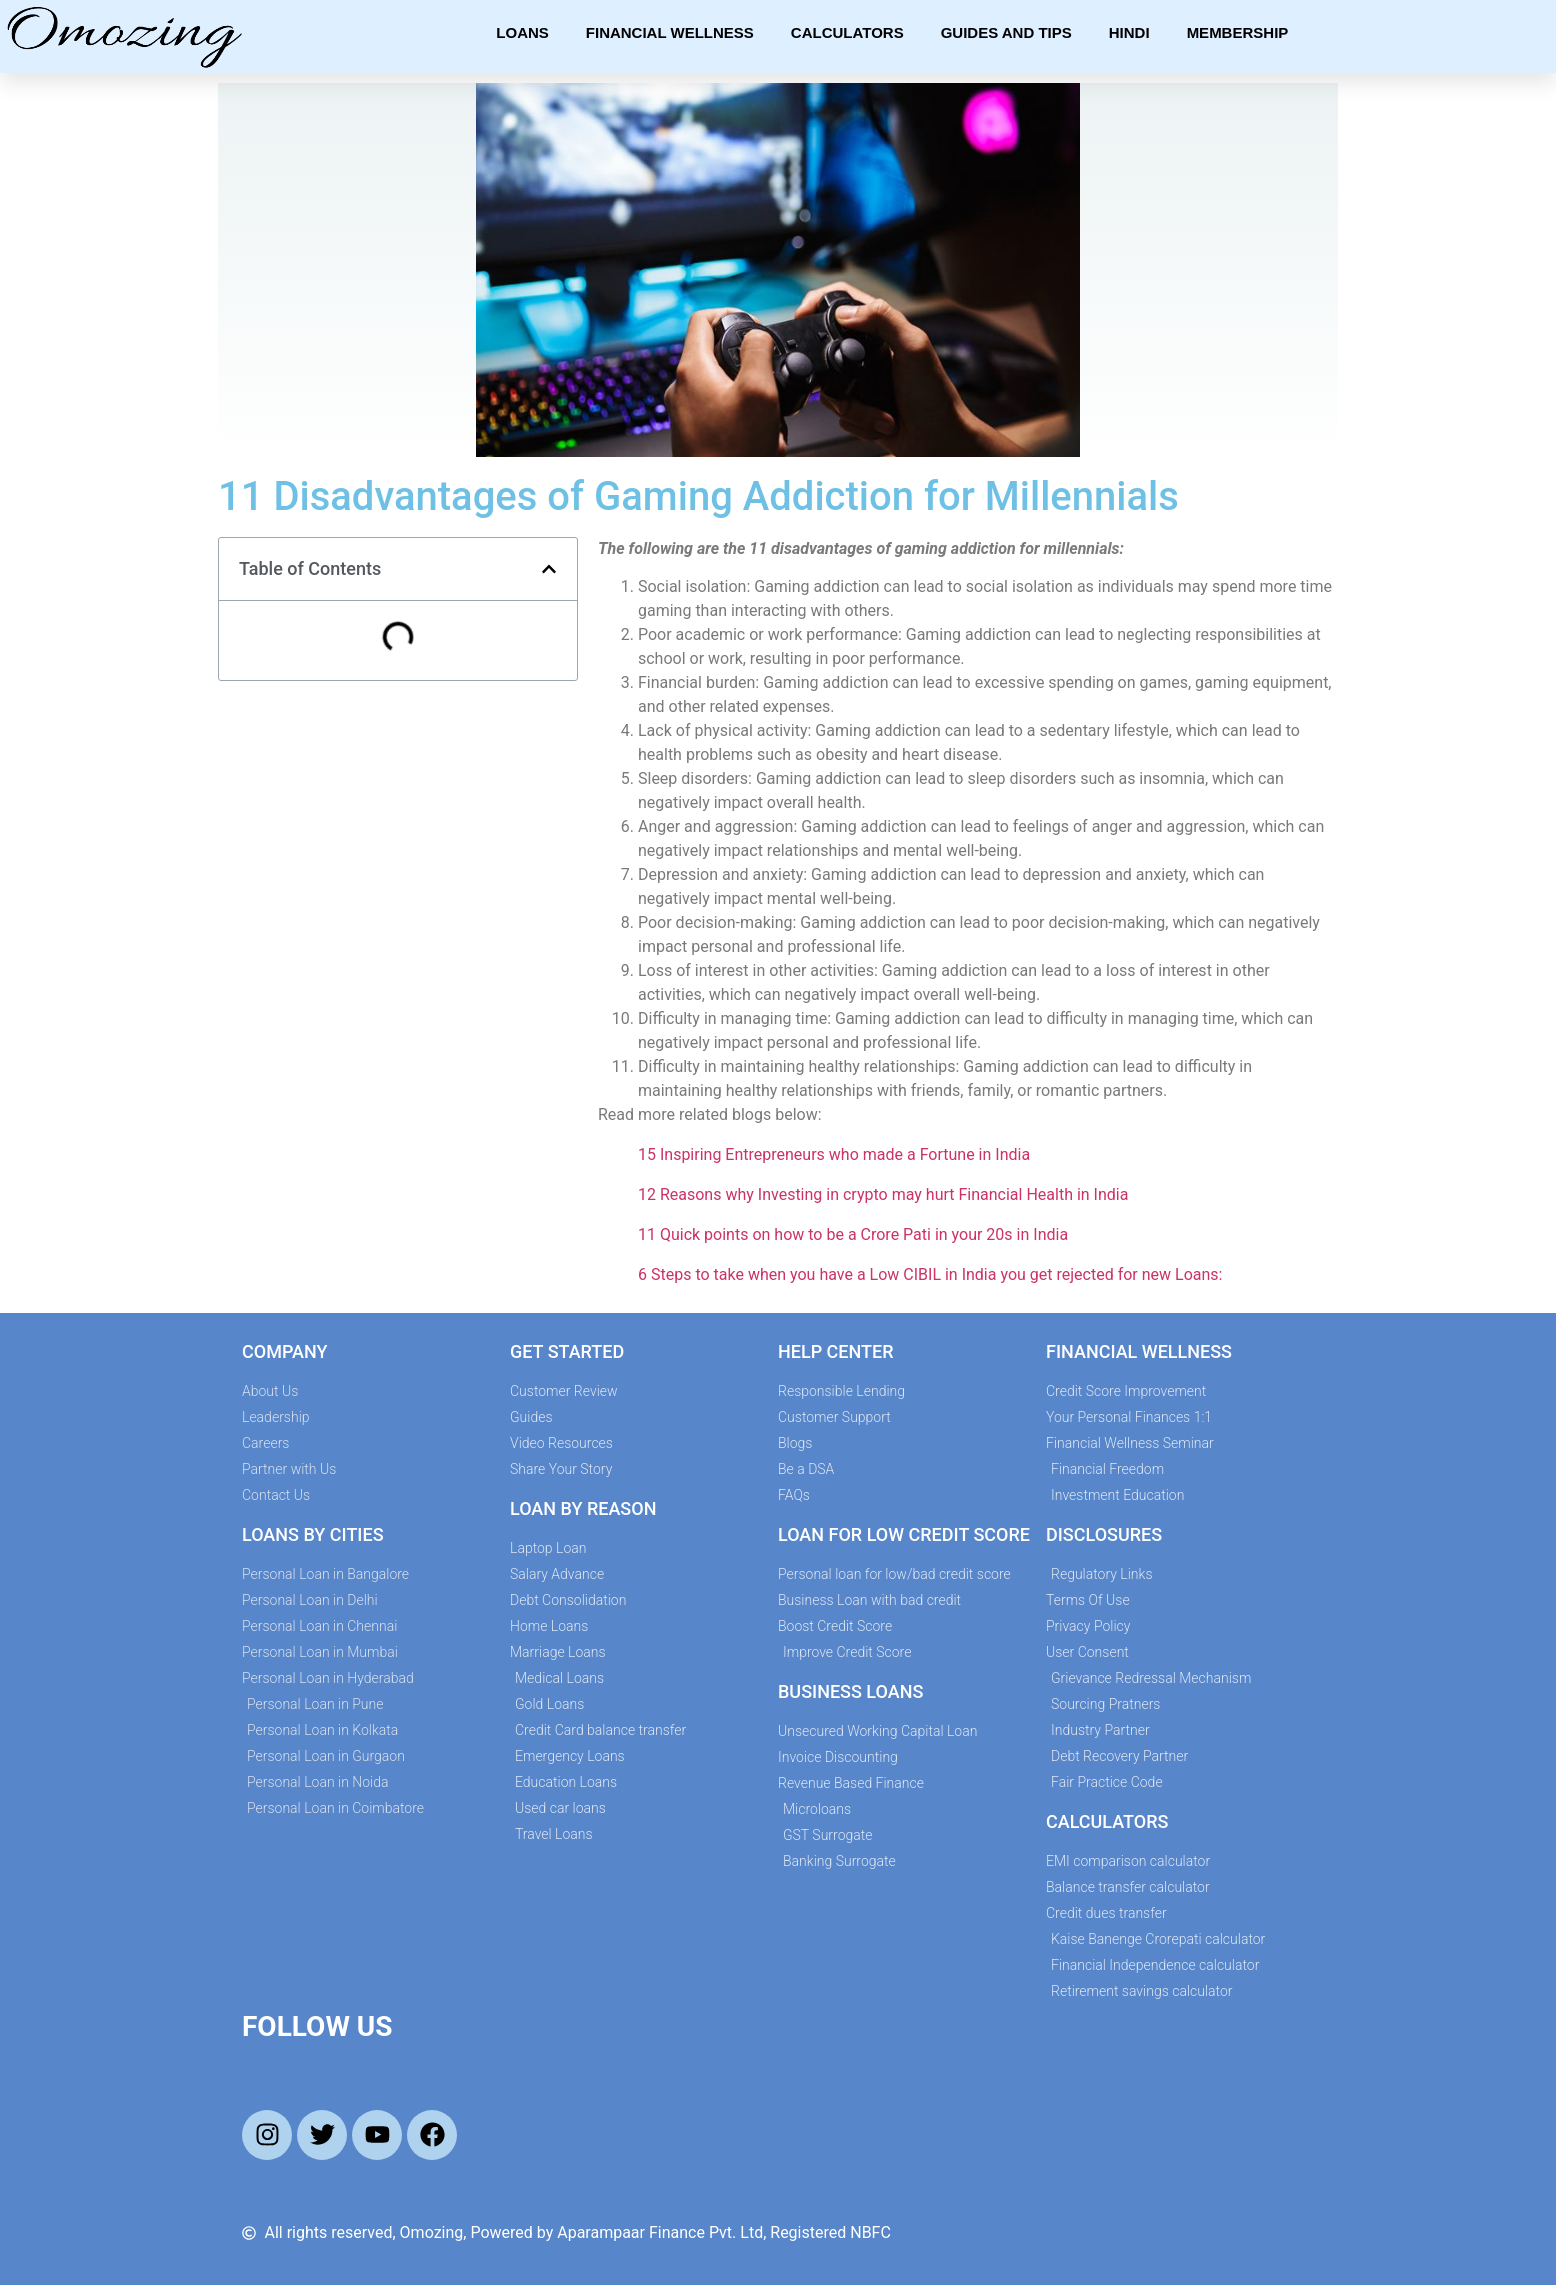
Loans (522, 32)
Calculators (847, 32)
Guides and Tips (1006, 32)
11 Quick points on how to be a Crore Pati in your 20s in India (853, 1234)
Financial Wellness (670, 32)
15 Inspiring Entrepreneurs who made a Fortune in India (834, 1154)
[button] (549, 569)
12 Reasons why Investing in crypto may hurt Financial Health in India (883, 1194)
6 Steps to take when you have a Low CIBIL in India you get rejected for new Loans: (930, 1274)
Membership (1238, 32)
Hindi (1129, 32)
